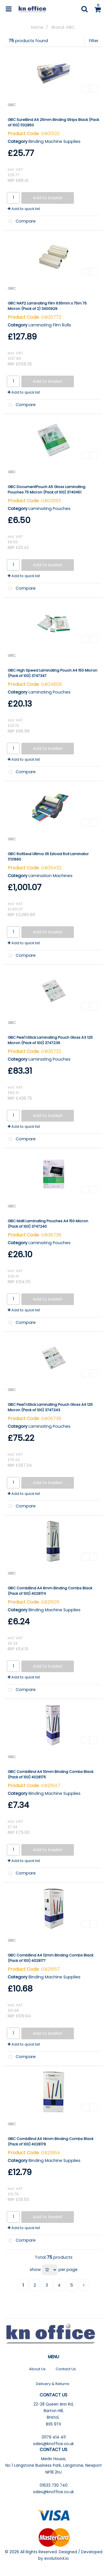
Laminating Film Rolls (50, 325)
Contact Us (66, 2369)
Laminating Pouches (49, 508)
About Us (37, 2369)
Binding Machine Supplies (54, 141)
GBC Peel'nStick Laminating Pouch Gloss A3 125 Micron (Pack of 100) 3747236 (50, 1040)
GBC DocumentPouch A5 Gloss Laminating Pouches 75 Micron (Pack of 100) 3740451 (46, 489)
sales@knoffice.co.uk (53, 2444)
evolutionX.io (56, 2558)
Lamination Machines (50, 875)
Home (37, 27)
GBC (12, 104)
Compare (21, 221)
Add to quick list (24, 208)
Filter (93, 41)
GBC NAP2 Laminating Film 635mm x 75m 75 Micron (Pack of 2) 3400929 (47, 306)
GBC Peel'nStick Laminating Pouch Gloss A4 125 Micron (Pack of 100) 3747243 (50, 1407)
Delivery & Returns (52, 2383)
